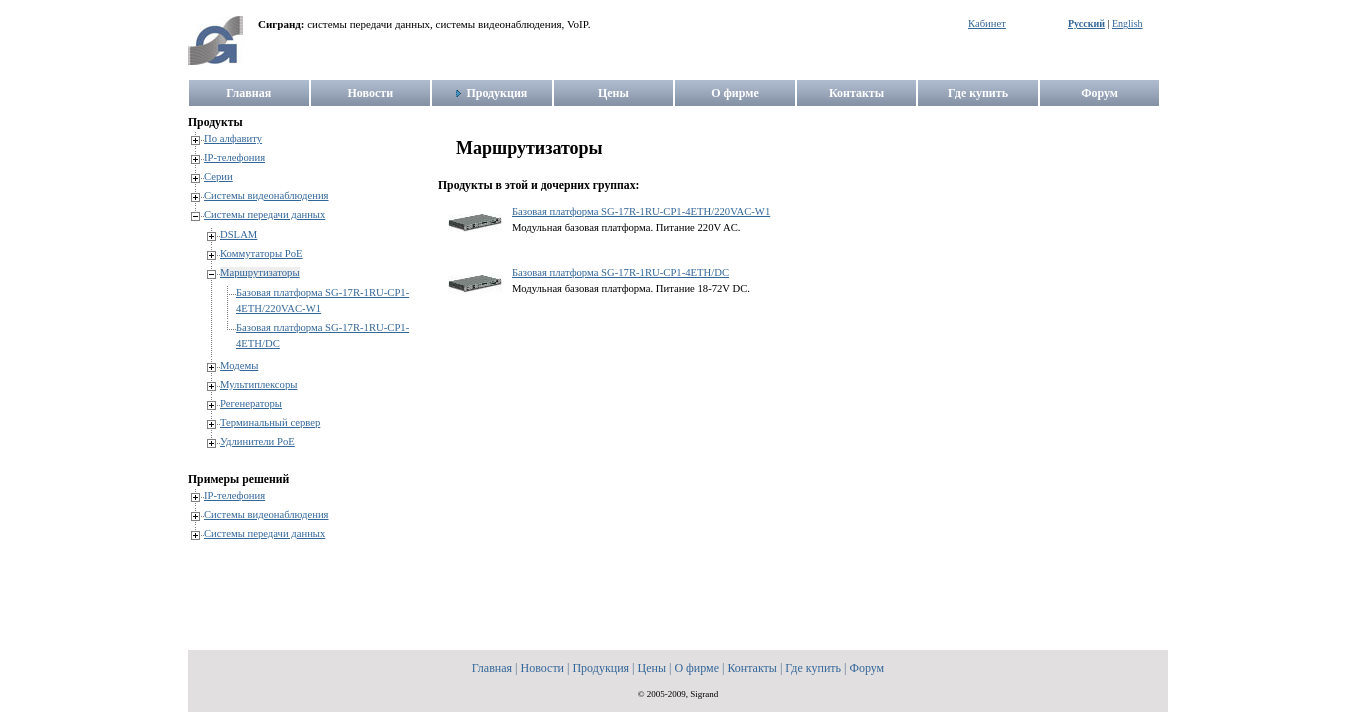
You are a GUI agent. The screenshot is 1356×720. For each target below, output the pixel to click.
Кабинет (987, 23)
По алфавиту (233, 138)
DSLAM (238, 234)
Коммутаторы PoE (261, 253)
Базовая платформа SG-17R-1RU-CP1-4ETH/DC (620, 272)
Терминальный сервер (270, 422)
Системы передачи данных (264, 214)
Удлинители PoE (257, 441)
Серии (218, 176)
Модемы (239, 365)
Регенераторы (251, 403)
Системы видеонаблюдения (266, 195)
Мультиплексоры (258, 384)
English (1127, 23)
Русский (1086, 23)
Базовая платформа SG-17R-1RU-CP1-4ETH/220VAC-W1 (641, 211)
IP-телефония (234, 157)
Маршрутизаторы (260, 272)
